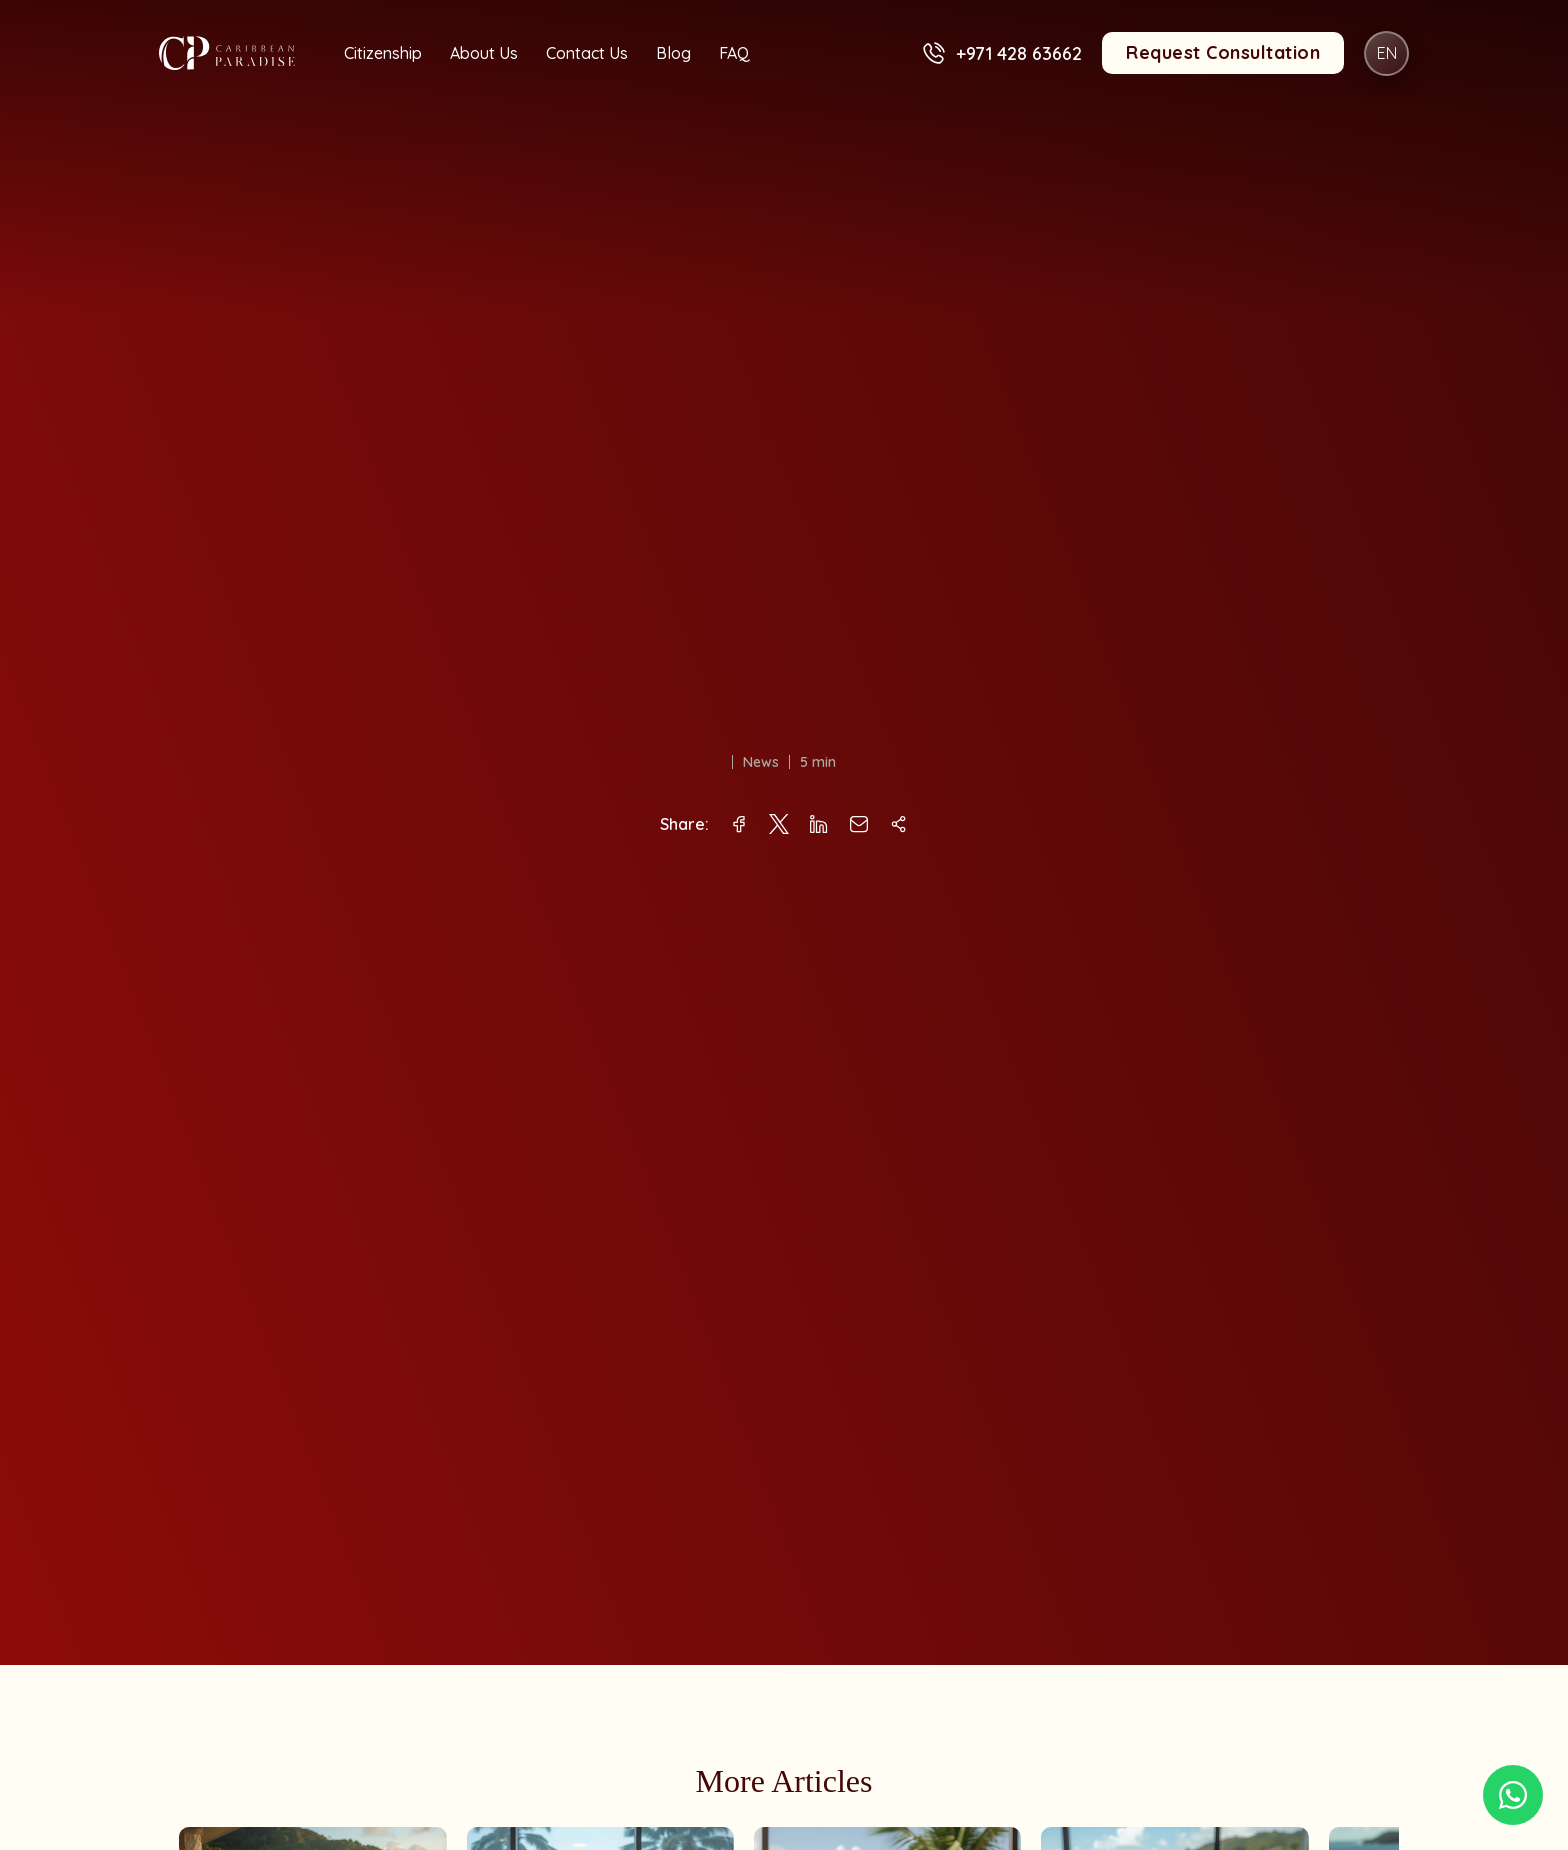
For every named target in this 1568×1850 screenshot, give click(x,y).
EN (1387, 53)
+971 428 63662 (1019, 53)
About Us (484, 53)
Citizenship (383, 53)
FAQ (734, 53)
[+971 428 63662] (933, 53)
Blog (673, 53)
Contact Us (587, 53)
